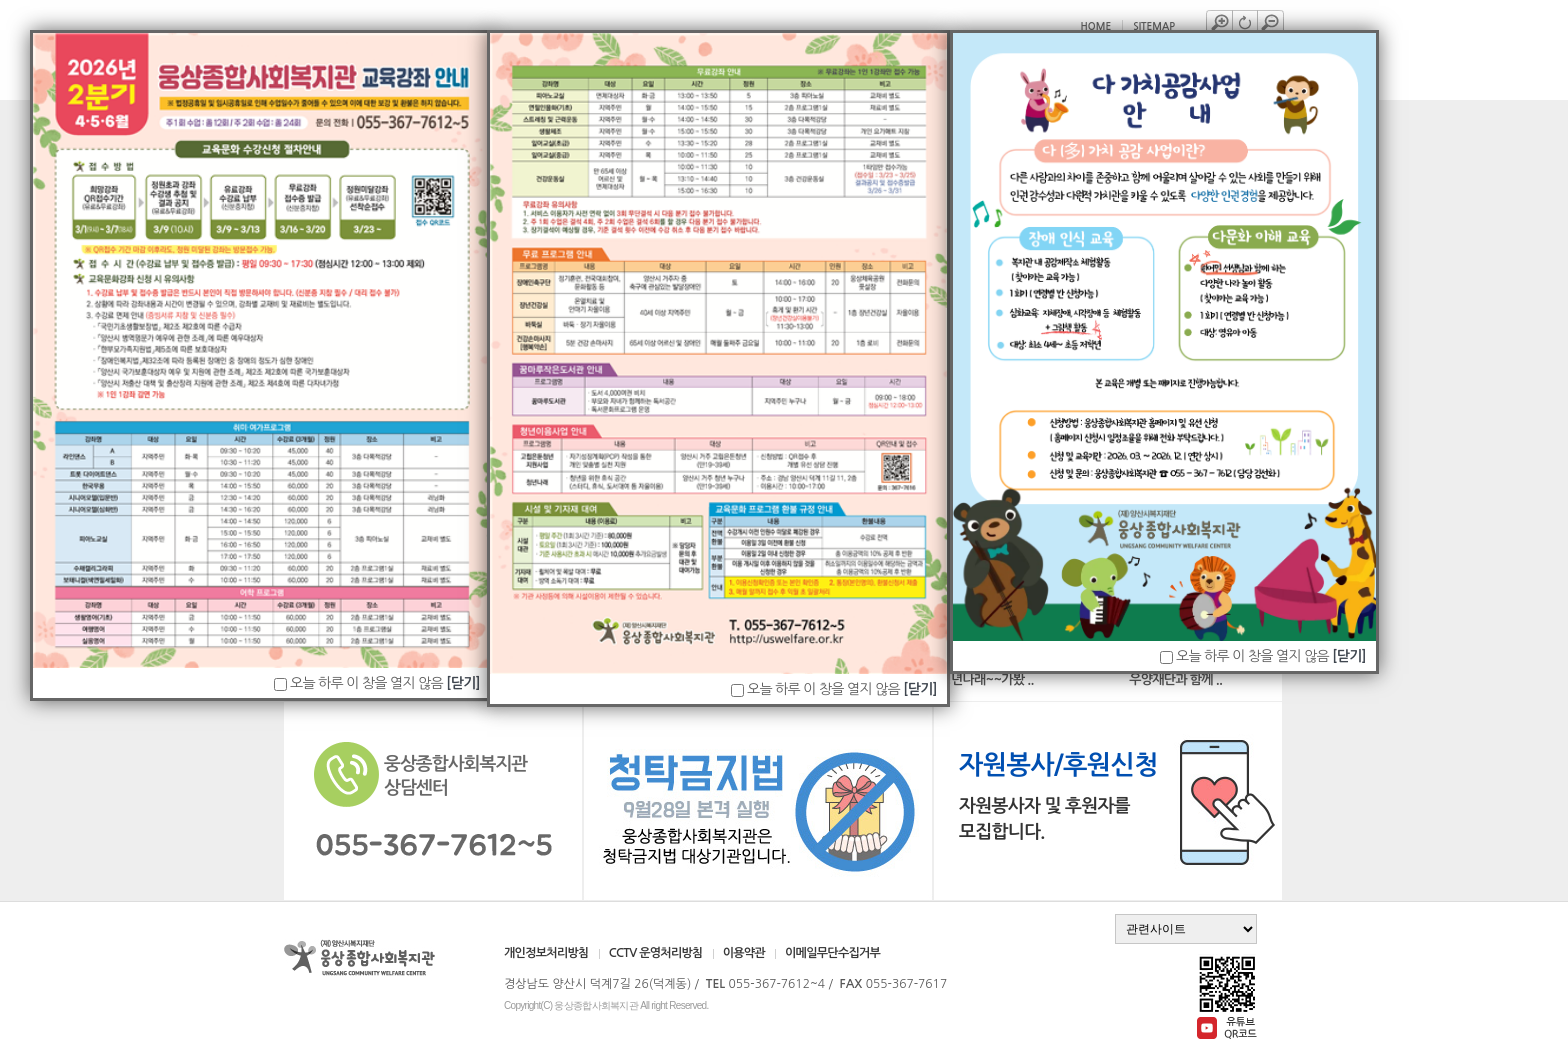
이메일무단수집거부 (832, 953)
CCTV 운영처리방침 (656, 953)
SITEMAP (1154, 26)
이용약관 (744, 953)
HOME (1096, 26)
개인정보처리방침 (546, 953)
